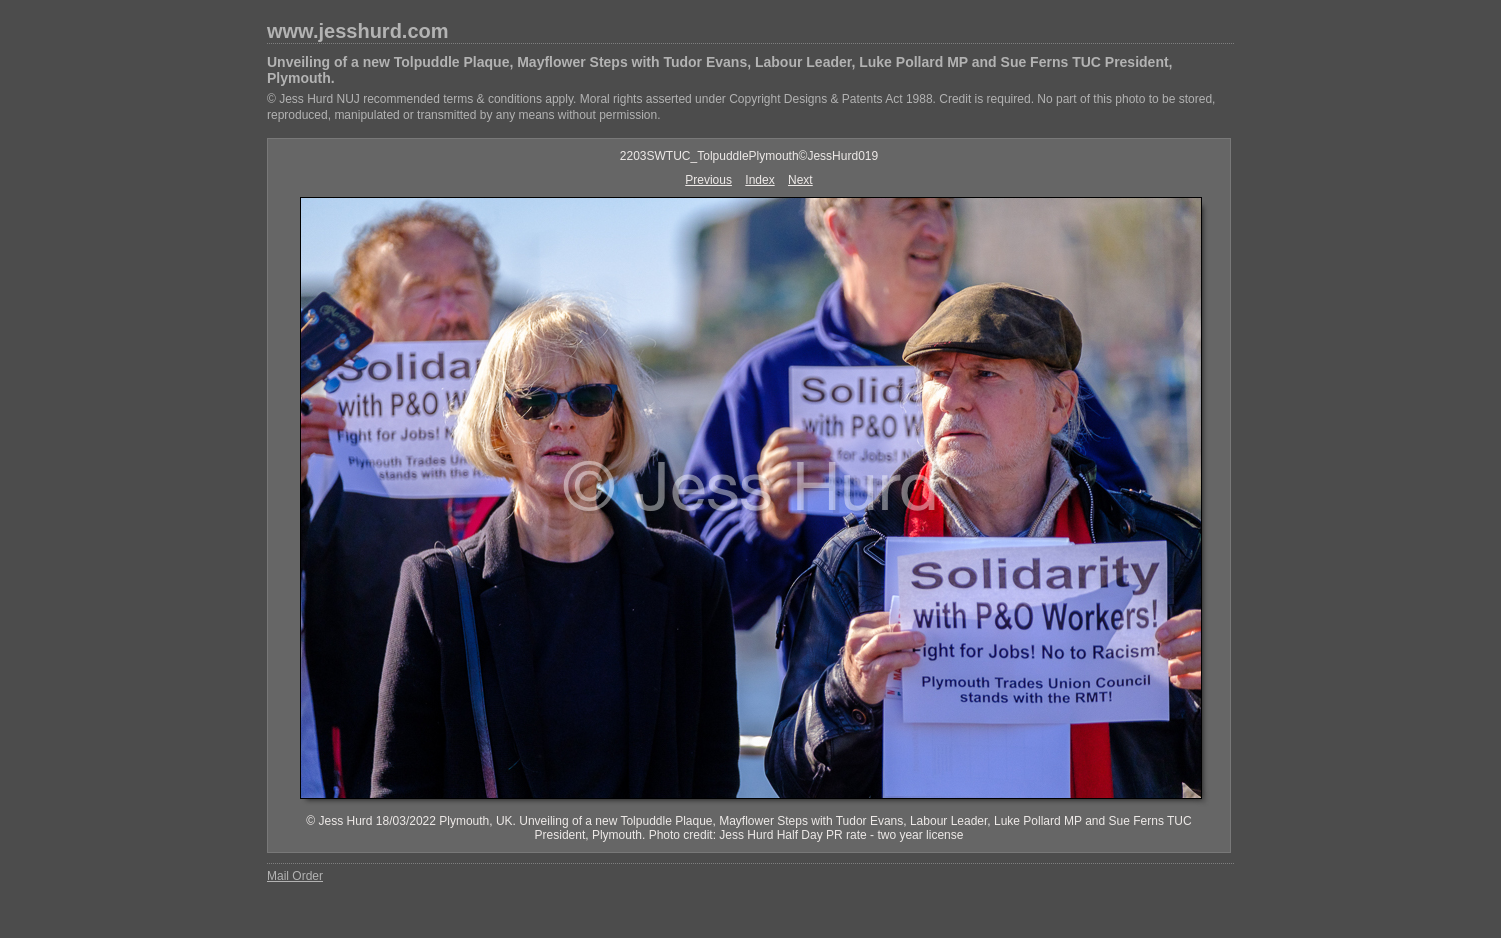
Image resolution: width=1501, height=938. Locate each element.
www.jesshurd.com (358, 31)
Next (800, 180)
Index (759, 180)
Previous (708, 180)
